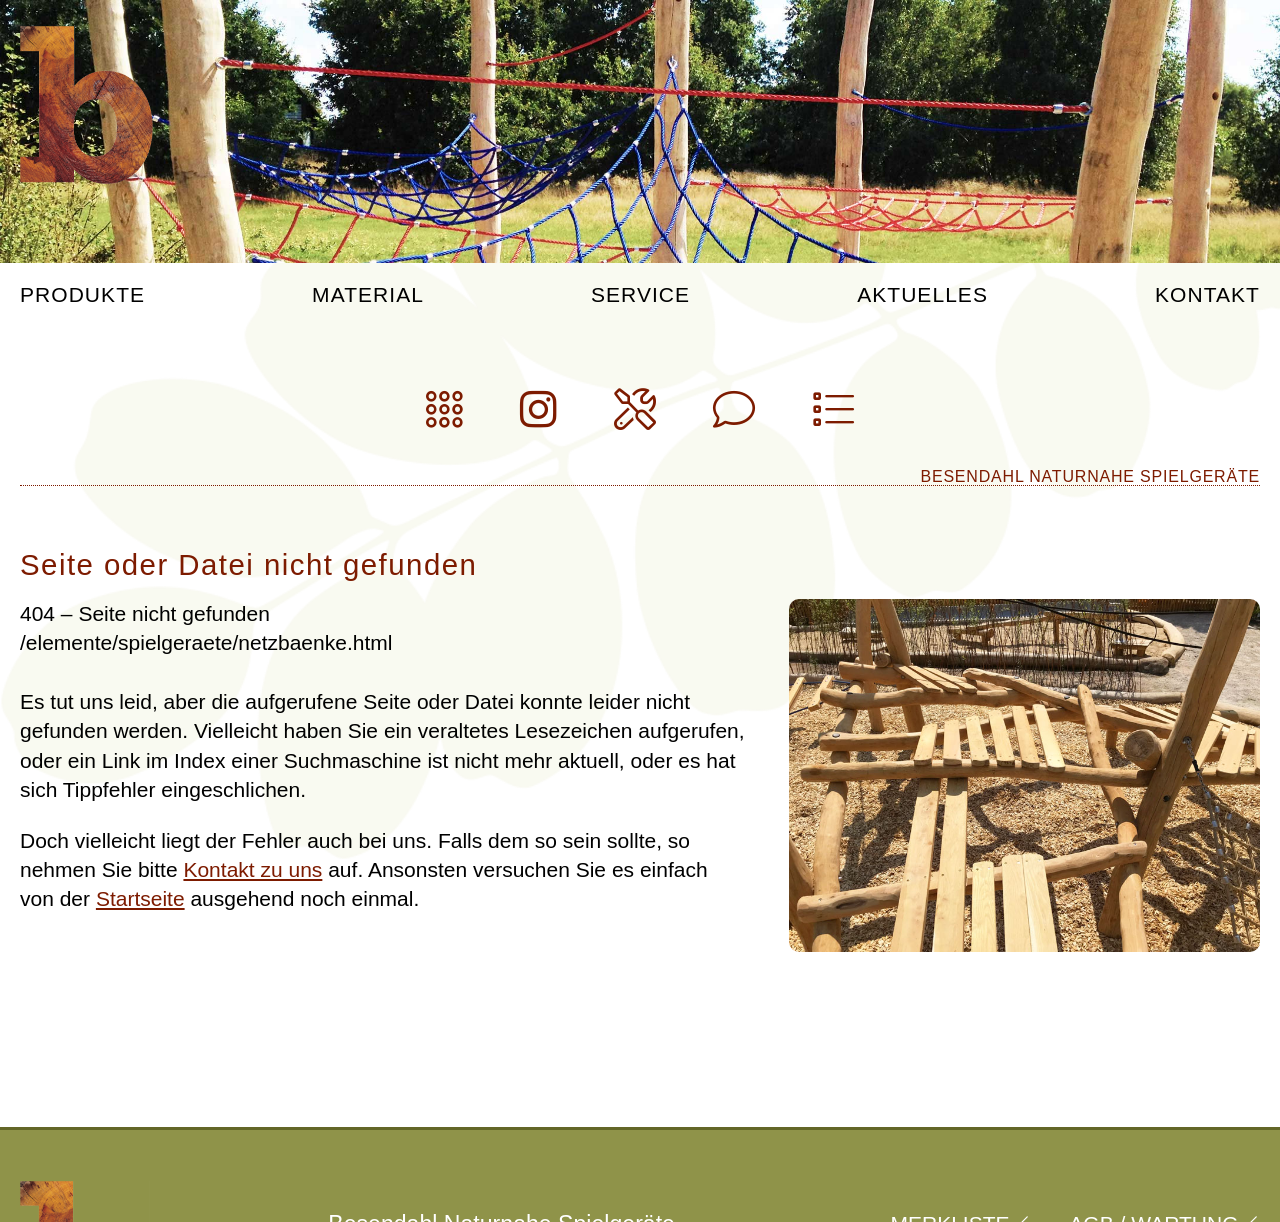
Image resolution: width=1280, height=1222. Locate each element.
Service (640, 295)
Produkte (82, 295)
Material (368, 295)
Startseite (140, 898)
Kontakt (1207, 295)
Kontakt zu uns (252, 869)
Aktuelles (922, 295)
